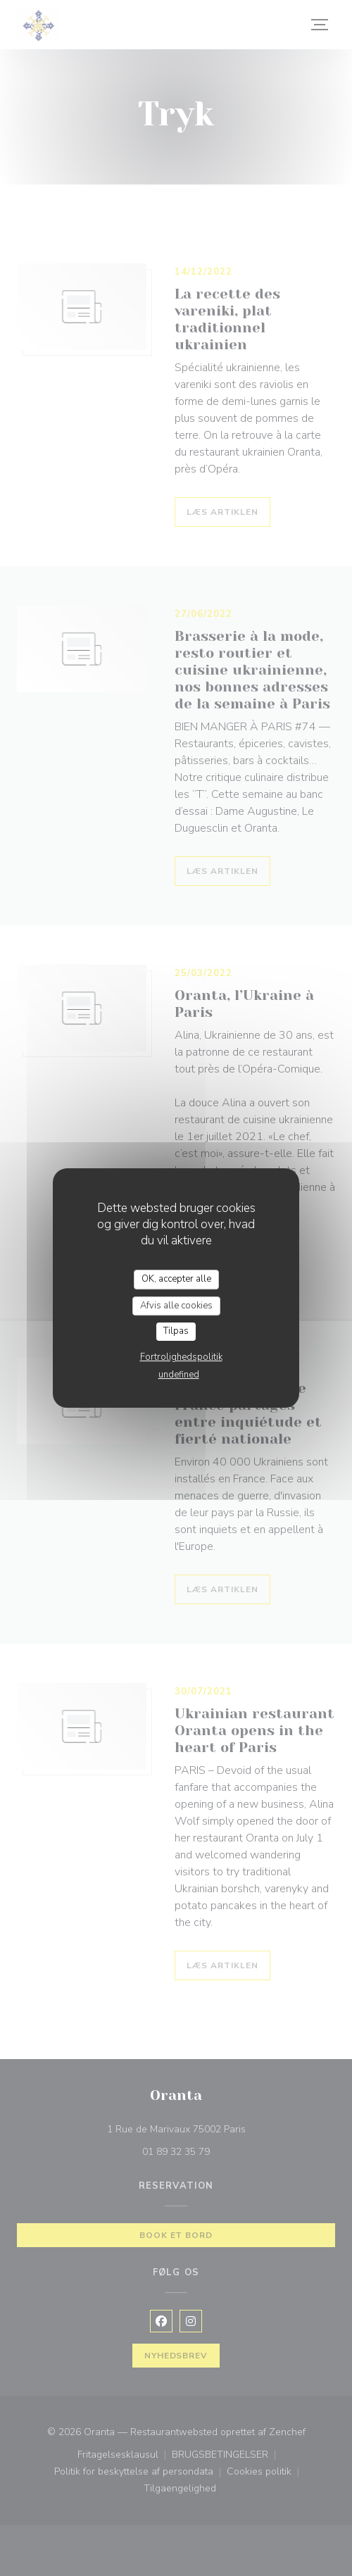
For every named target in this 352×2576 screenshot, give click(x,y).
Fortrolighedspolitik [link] (181, 1357)
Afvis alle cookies (176, 1305)
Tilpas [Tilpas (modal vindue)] (176, 1331)
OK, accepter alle (176, 1279)
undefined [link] (178, 1374)
